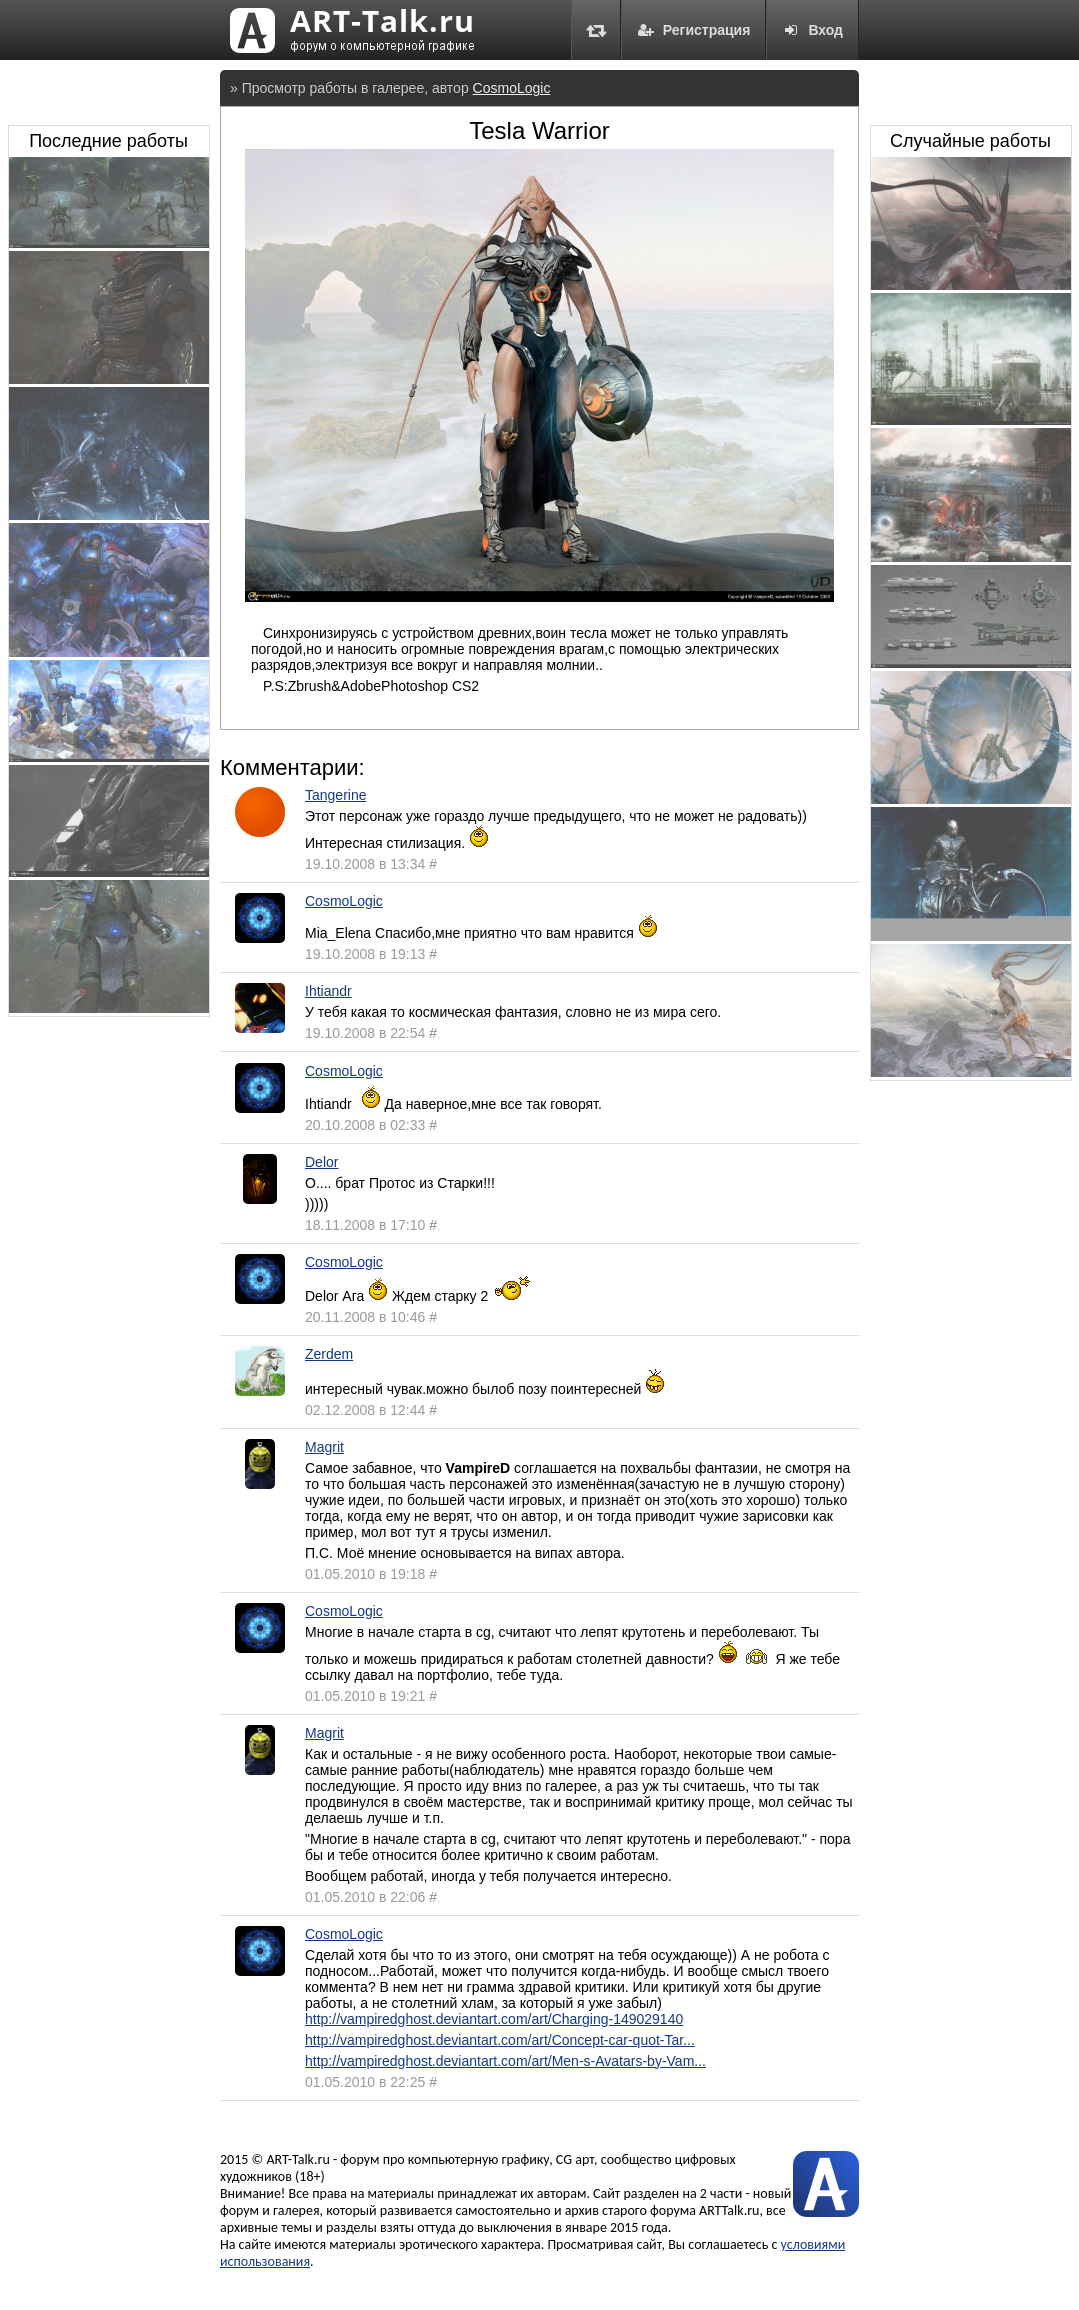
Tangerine (336, 795)
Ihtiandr (328, 991)
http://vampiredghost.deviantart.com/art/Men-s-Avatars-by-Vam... (505, 2061)
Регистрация (694, 30)
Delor (321, 1162)
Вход (812, 30)
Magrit (324, 1447)
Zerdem (329, 1354)
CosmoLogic (512, 88)
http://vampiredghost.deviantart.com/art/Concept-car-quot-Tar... (500, 2040)
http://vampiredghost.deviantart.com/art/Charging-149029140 (494, 2019)
